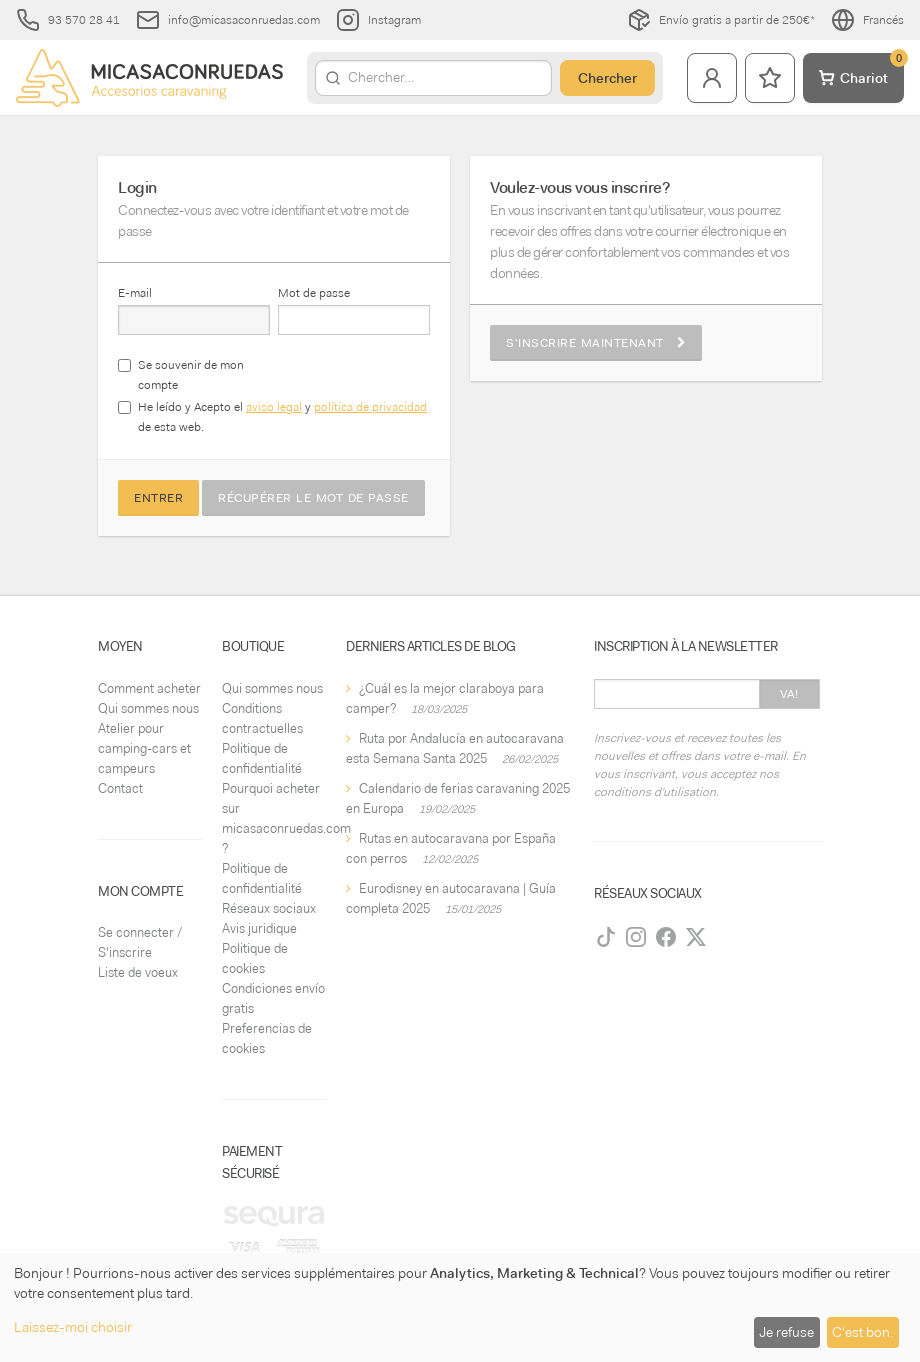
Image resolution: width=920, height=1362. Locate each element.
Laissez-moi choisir (73, 1327)
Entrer (158, 498)
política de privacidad (370, 407)
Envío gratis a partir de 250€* (721, 20)
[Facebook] (666, 937)
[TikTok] (606, 937)
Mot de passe (314, 293)
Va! (789, 694)
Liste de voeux (138, 972)
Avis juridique (259, 928)
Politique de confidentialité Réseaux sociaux (269, 888)
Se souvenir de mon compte (191, 375)
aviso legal (274, 407)
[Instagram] (636, 937)
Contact (120, 788)
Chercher (607, 78)
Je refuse (786, 1332)
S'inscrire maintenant (596, 343)
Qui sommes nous (148, 708)
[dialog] (460, 1307)
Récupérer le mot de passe (313, 498)
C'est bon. (862, 1332)
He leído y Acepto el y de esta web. (282, 417)
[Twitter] (696, 937)
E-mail (135, 293)
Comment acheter (149, 688)
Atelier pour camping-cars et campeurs (144, 748)
